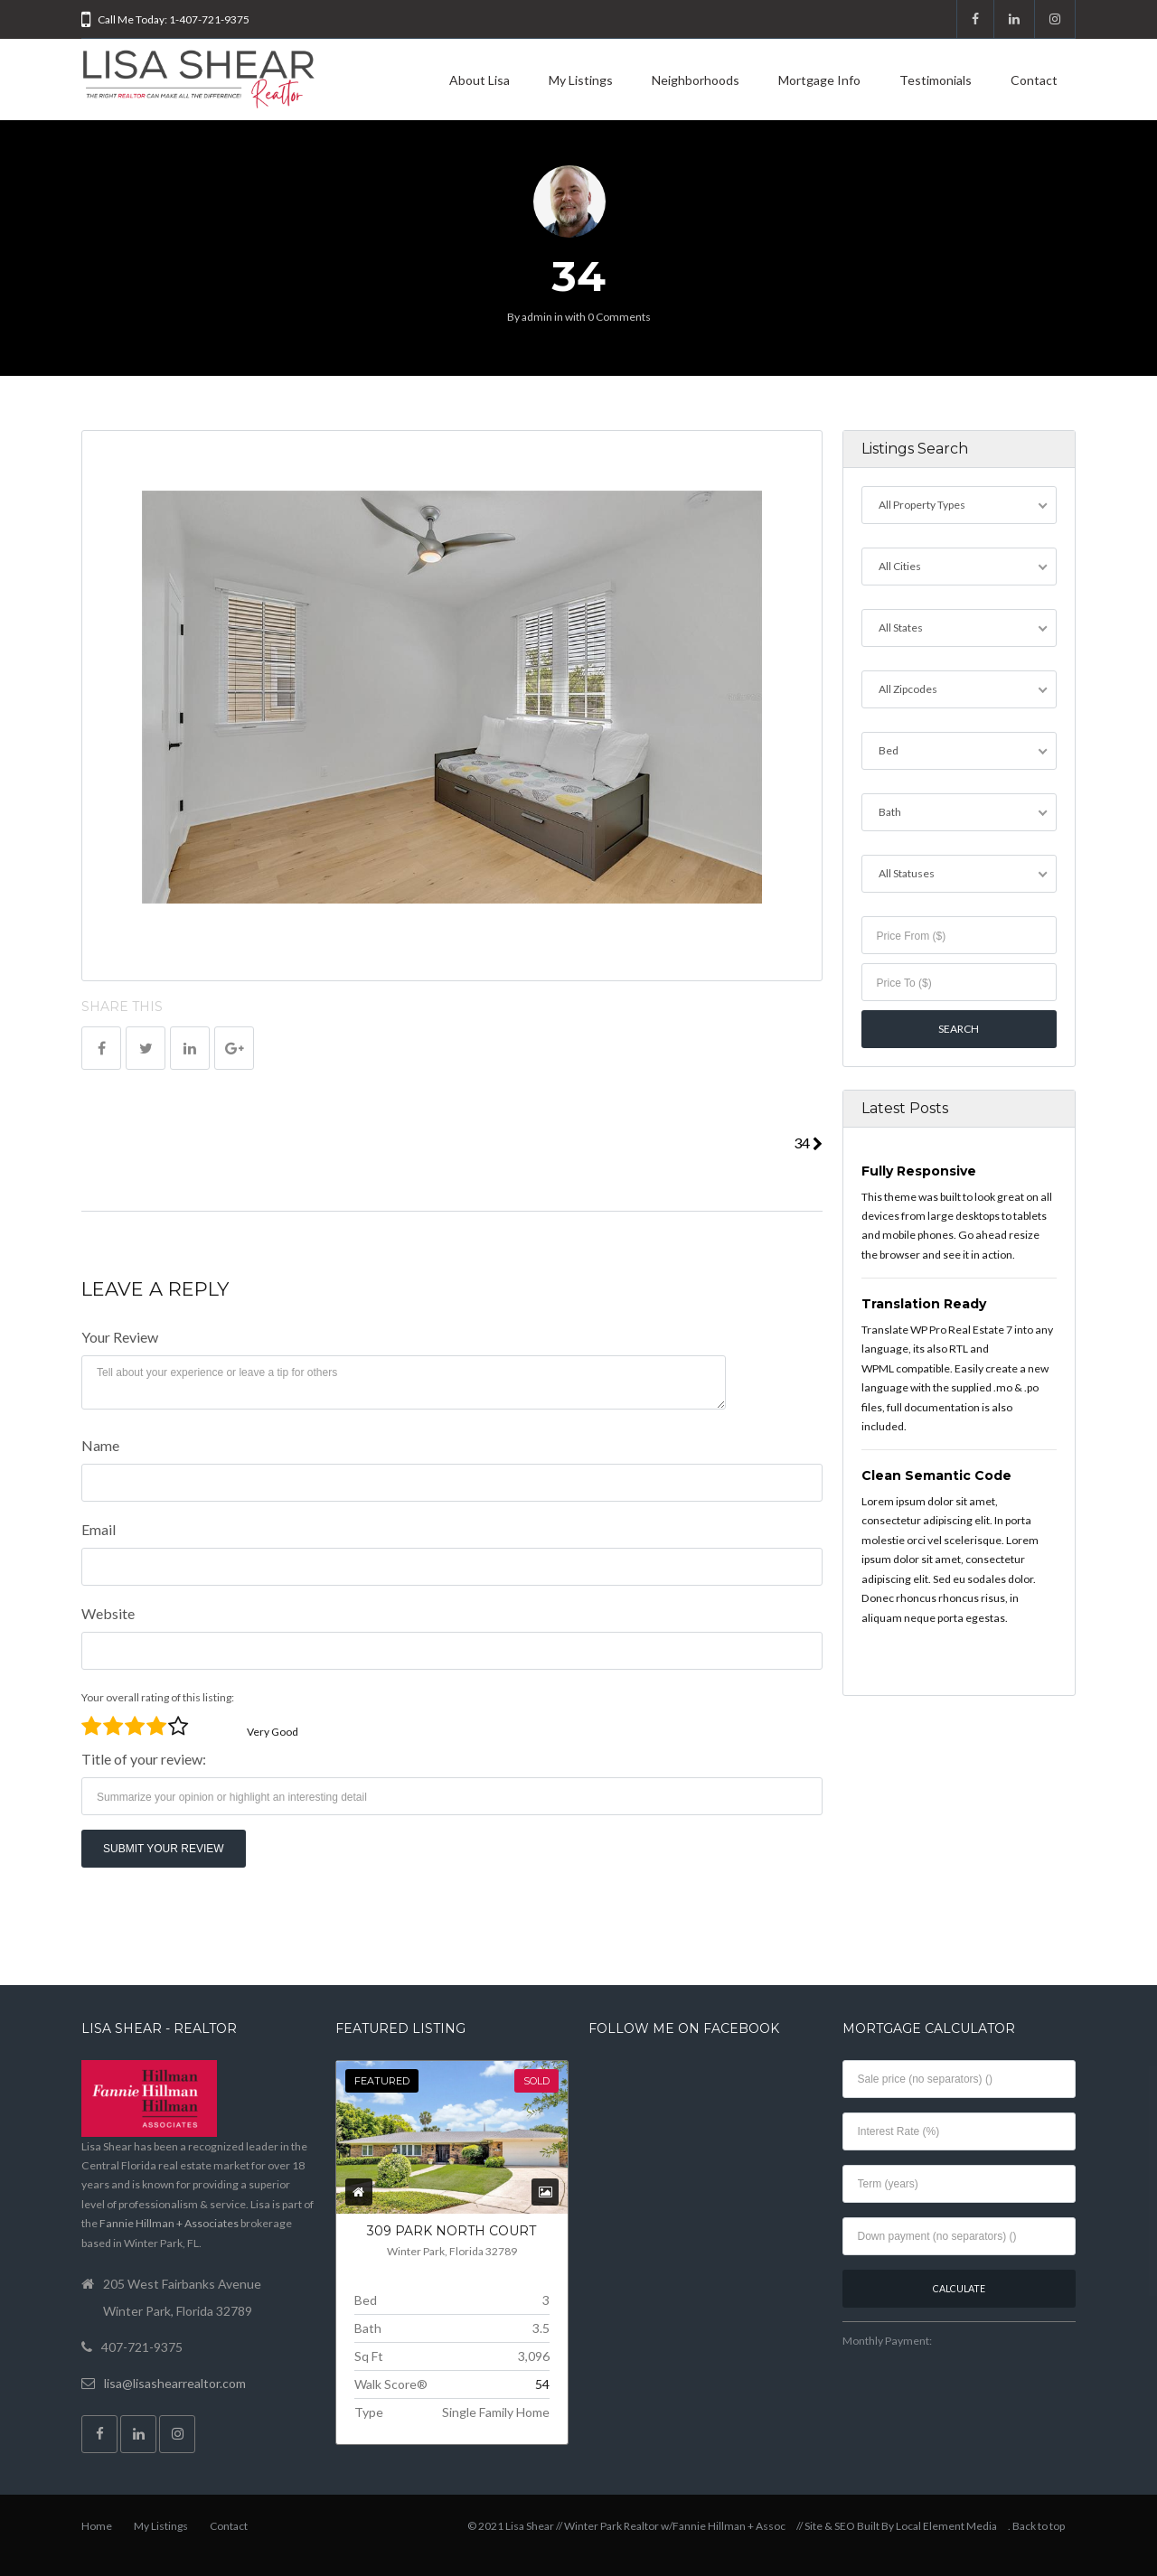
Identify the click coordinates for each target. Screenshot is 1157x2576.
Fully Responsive (918, 1171)
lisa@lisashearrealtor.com (175, 2383)
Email (98, 1529)
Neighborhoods (695, 80)
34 (808, 1142)
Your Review (119, 1336)
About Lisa (479, 80)
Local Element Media (946, 2526)
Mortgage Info (819, 80)
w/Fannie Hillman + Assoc (723, 2526)
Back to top (1038, 2526)
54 (542, 2384)
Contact (1034, 80)
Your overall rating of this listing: (157, 1697)
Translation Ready (923, 1304)
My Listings (581, 80)
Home (96, 2526)
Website (108, 1613)
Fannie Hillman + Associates (169, 2223)
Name (100, 1445)
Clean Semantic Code (936, 1475)
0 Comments (619, 316)
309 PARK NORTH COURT (451, 2231)
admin (537, 316)
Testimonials (935, 80)
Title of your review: (143, 1758)
